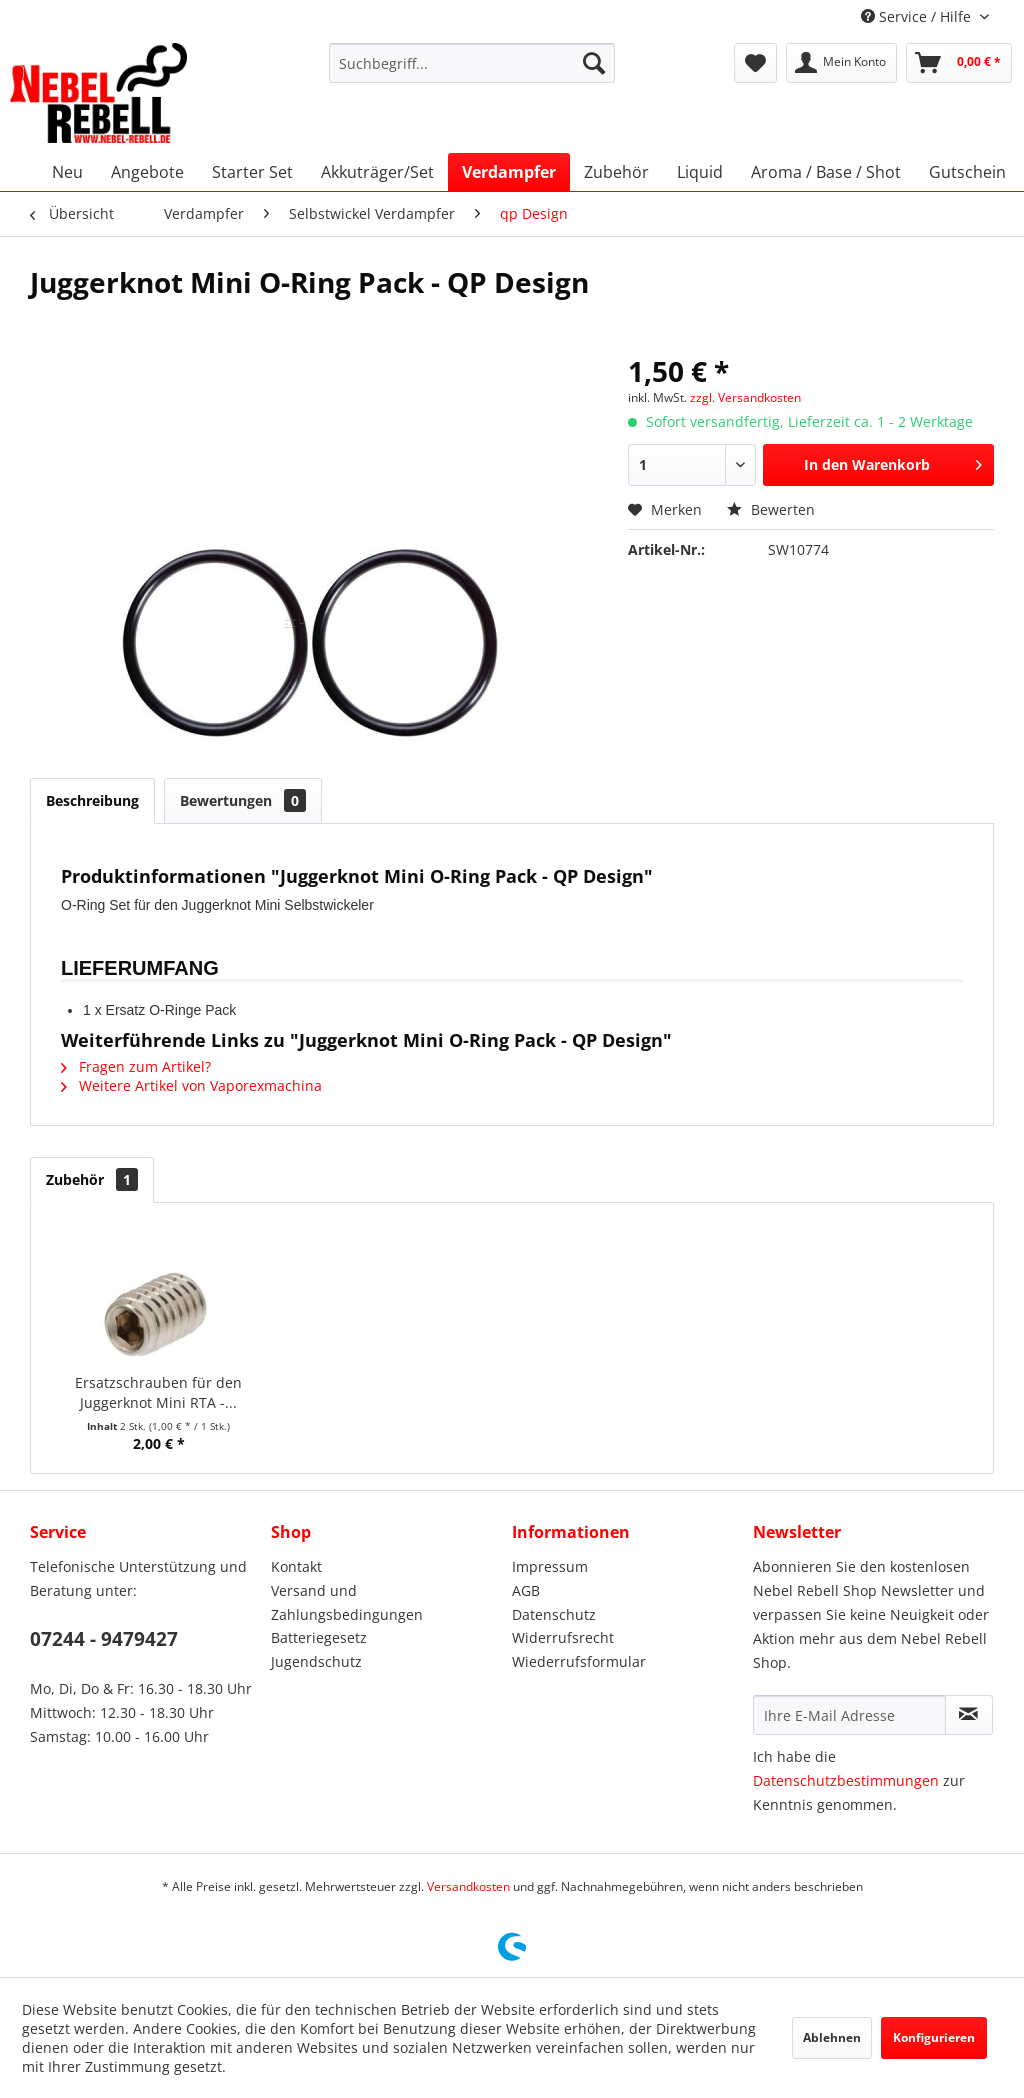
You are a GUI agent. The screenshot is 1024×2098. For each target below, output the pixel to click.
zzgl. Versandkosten (745, 397)
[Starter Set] (252, 172)
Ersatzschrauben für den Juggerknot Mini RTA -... (158, 1392)
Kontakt (296, 1566)
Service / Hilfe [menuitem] (918, 16)
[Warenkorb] (959, 63)
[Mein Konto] (841, 63)
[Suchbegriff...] (472, 63)
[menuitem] (472, 63)
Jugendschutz (316, 1661)
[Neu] (67, 172)
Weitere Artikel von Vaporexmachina (191, 1085)
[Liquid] (700, 172)
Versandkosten (468, 1886)
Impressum (550, 1566)
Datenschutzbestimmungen (846, 1780)
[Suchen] (594, 63)
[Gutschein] (967, 172)
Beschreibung (92, 800)
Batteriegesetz (319, 1637)
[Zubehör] (616, 172)
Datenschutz (554, 1614)
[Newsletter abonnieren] (969, 1715)
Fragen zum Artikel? (136, 1066)
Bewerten (771, 509)
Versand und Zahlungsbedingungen (347, 1602)
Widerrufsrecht (563, 1637)
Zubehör (92, 1179)
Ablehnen (832, 2037)
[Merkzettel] (755, 63)
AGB (526, 1590)
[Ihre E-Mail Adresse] (849, 1715)
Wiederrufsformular (579, 1661)
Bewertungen (243, 800)
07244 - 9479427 (104, 1639)
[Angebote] (147, 172)
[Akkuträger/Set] (377, 172)
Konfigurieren (934, 2037)
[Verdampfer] (509, 172)
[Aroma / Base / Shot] (826, 172)
